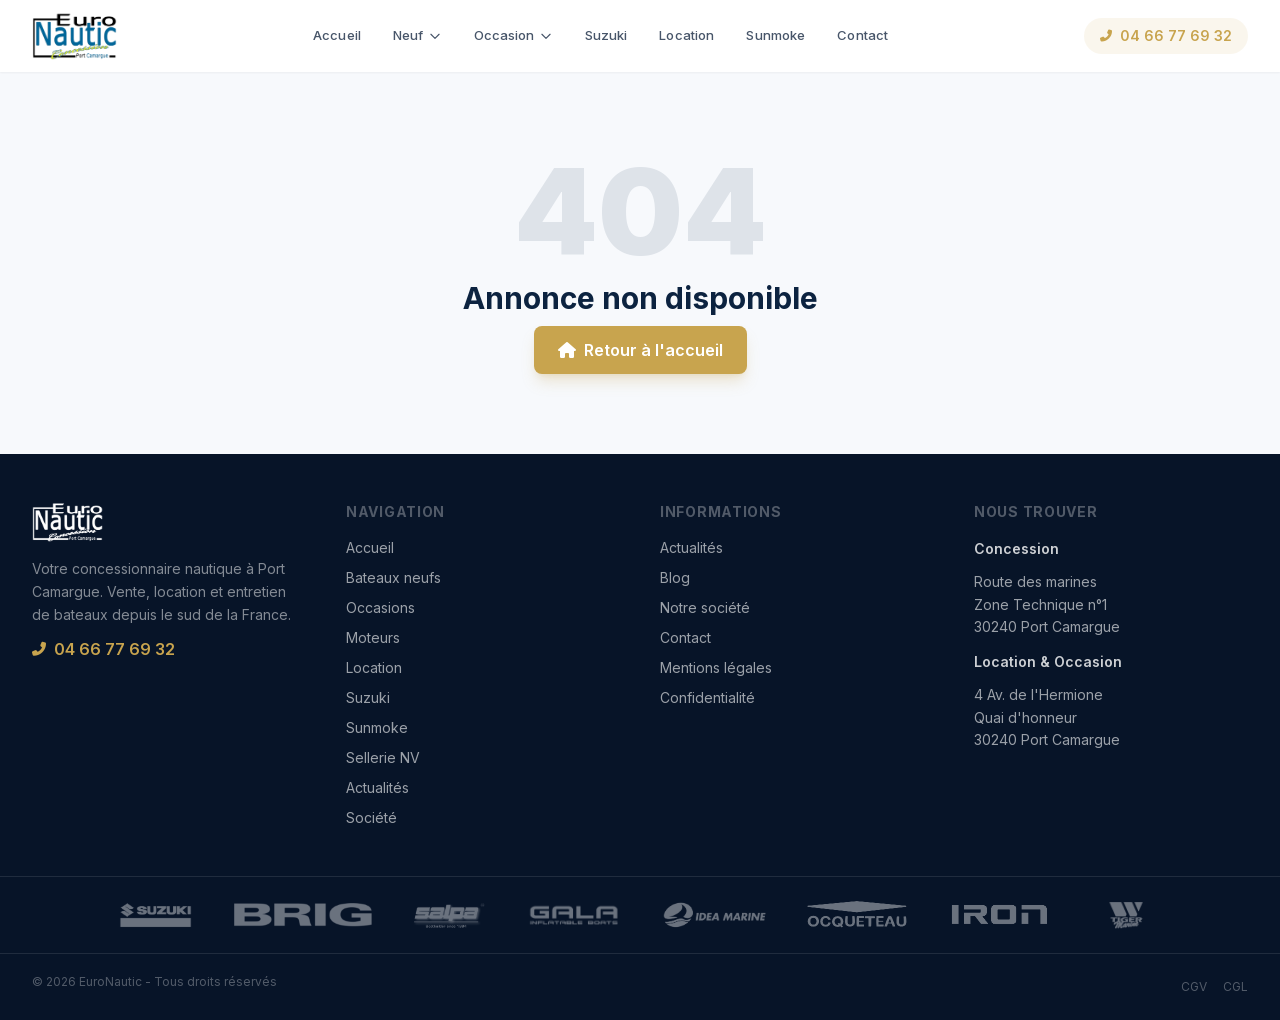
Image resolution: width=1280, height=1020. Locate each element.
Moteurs (373, 637)
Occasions (380, 607)
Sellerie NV (383, 757)
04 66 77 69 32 (1166, 35)
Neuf (417, 35)
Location (686, 35)
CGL (1235, 986)
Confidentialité (707, 697)
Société (371, 817)
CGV (1194, 986)
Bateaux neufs (393, 577)
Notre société (705, 607)
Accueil (337, 35)
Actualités (377, 787)
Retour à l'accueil (640, 350)
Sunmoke (775, 35)
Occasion (513, 35)
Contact (862, 35)
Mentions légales (716, 667)
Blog (675, 577)
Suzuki (606, 35)
